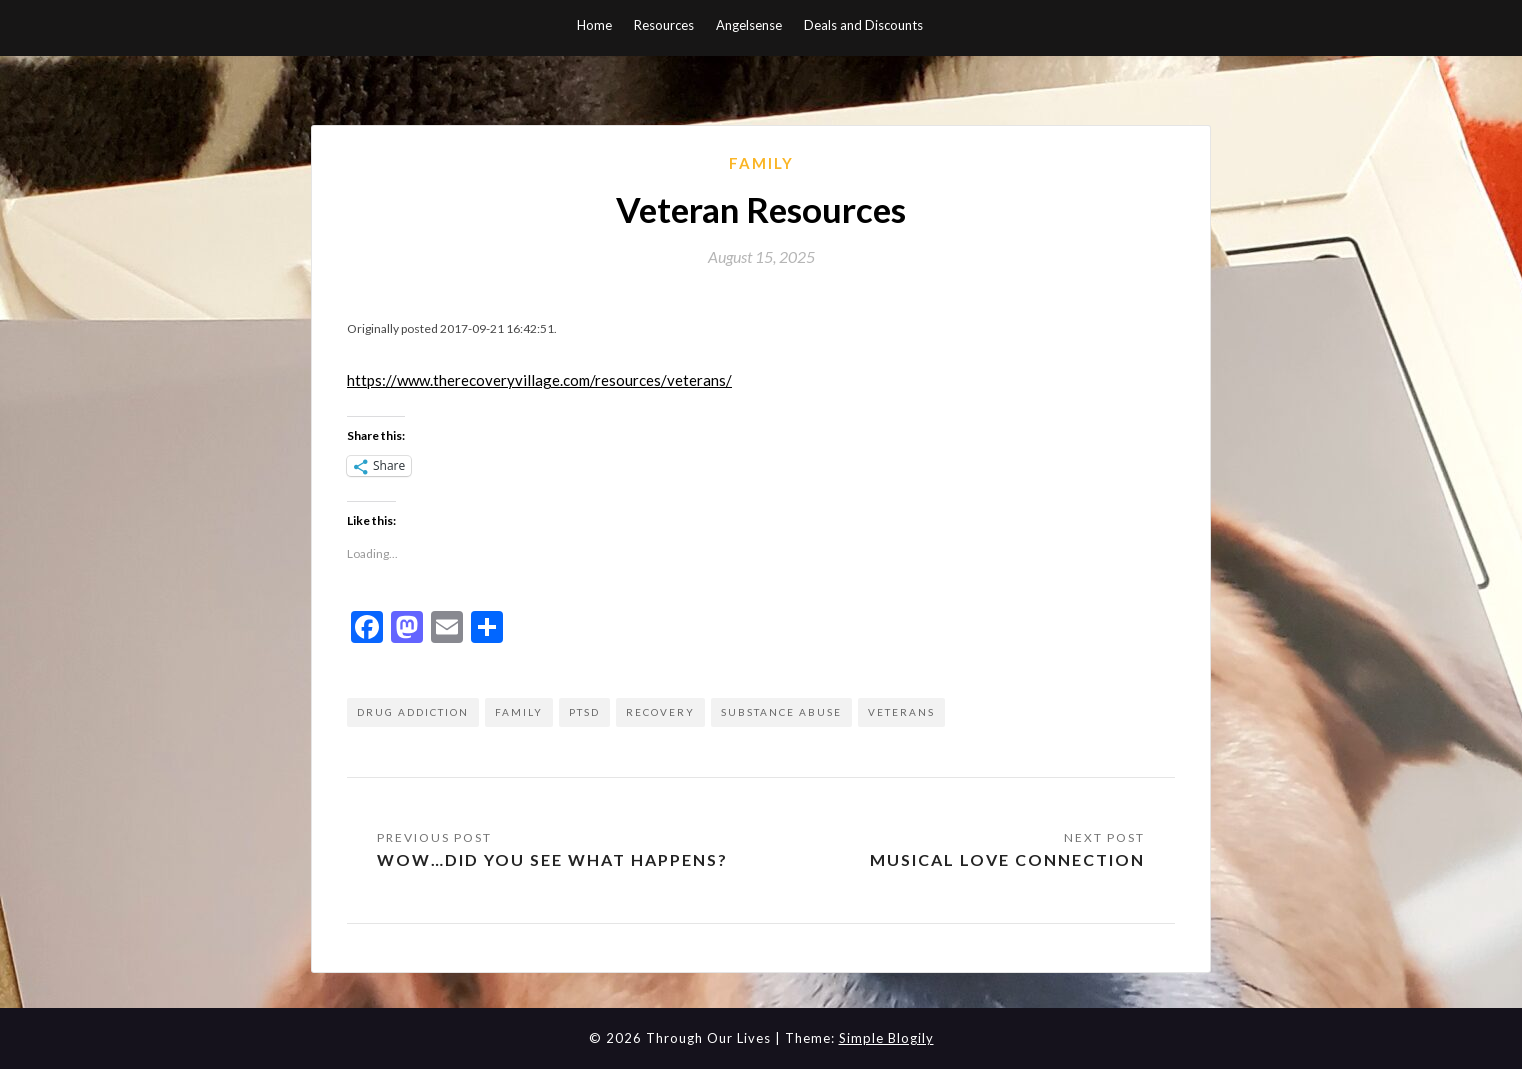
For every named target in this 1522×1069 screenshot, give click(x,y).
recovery (660, 712)
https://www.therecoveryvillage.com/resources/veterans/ (539, 380)
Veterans (901, 712)
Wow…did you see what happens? (552, 859)
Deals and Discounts (863, 25)
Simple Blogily (886, 1038)
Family (761, 163)
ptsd (584, 712)
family (519, 712)
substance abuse (781, 712)
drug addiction (413, 712)
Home (594, 25)
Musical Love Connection (1007, 859)
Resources (664, 25)
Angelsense (749, 25)
